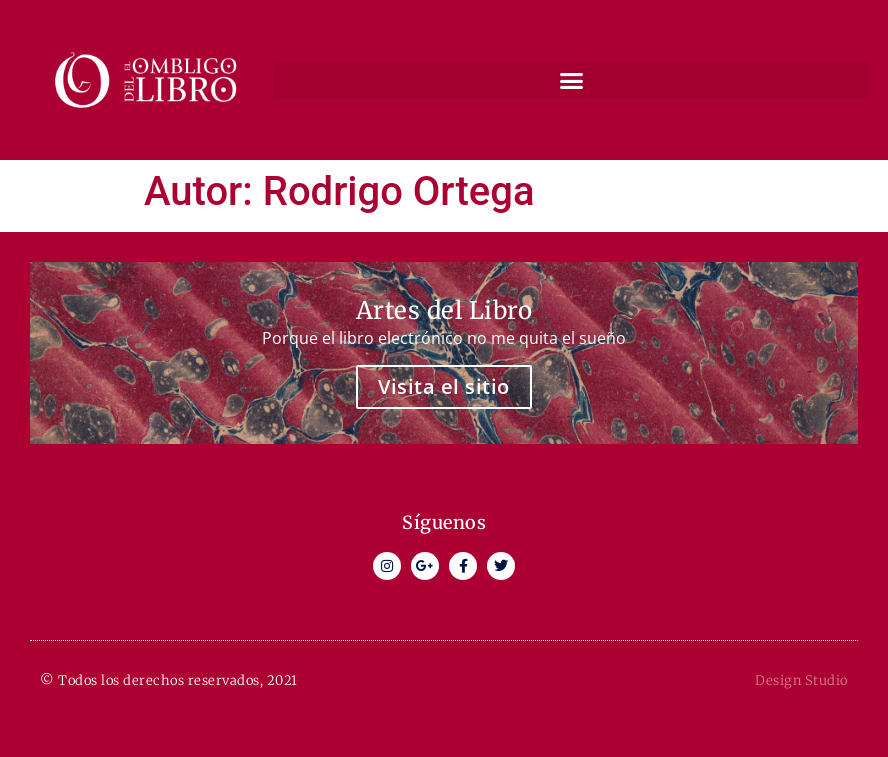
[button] (571, 80)
